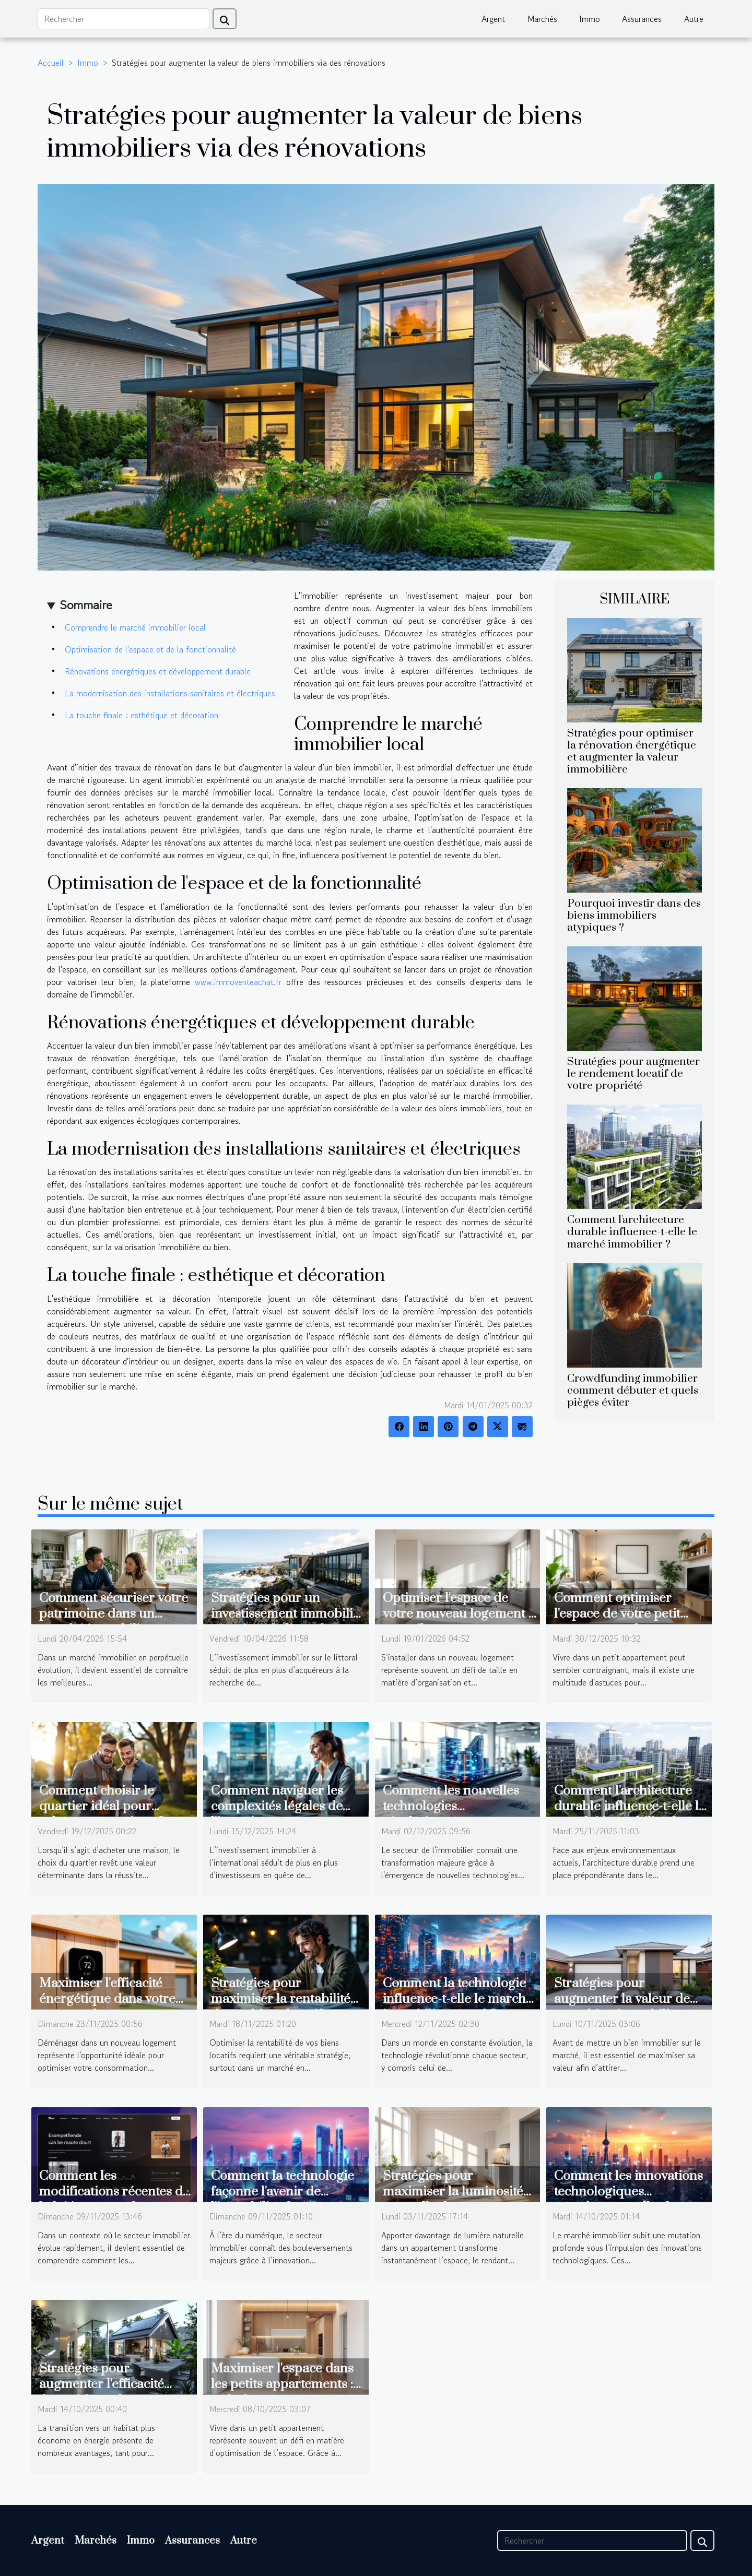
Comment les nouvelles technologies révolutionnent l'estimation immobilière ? (458, 1814)
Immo (589, 19)
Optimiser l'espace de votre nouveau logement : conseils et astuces (457, 1613)
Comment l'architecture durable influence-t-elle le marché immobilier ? (632, 1232)
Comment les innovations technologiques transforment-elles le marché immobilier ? (628, 2199)
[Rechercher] (123, 18)
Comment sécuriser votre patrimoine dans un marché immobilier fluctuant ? (113, 1621)
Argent (493, 19)
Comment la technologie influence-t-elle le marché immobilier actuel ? (458, 1999)
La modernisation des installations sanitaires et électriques (170, 693)
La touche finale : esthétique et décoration (141, 715)
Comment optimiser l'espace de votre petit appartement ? (617, 1613)
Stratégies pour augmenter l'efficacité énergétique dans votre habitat (107, 2392)
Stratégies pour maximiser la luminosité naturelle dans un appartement (453, 2199)
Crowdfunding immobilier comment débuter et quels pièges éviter (632, 1390)
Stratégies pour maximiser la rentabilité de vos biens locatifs (280, 1999)
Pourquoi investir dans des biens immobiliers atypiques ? (634, 915)
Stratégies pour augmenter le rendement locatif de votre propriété (633, 1074)
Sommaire (86, 605)
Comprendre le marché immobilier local (135, 627)
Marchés (542, 19)
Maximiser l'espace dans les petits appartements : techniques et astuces (282, 2384)
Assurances (642, 19)
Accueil (51, 62)
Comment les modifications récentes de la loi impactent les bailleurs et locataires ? (114, 2199)
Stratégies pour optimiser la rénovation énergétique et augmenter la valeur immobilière (631, 751)
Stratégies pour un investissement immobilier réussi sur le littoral (288, 1613)
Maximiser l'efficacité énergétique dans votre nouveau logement (107, 1999)
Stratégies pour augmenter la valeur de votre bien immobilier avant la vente (622, 2006)
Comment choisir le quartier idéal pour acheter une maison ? (101, 1806)
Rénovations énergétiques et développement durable (158, 671)
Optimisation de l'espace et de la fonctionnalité (150, 649)
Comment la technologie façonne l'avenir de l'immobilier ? (282, 2191)
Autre (693, 19)
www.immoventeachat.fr (238, 982)
